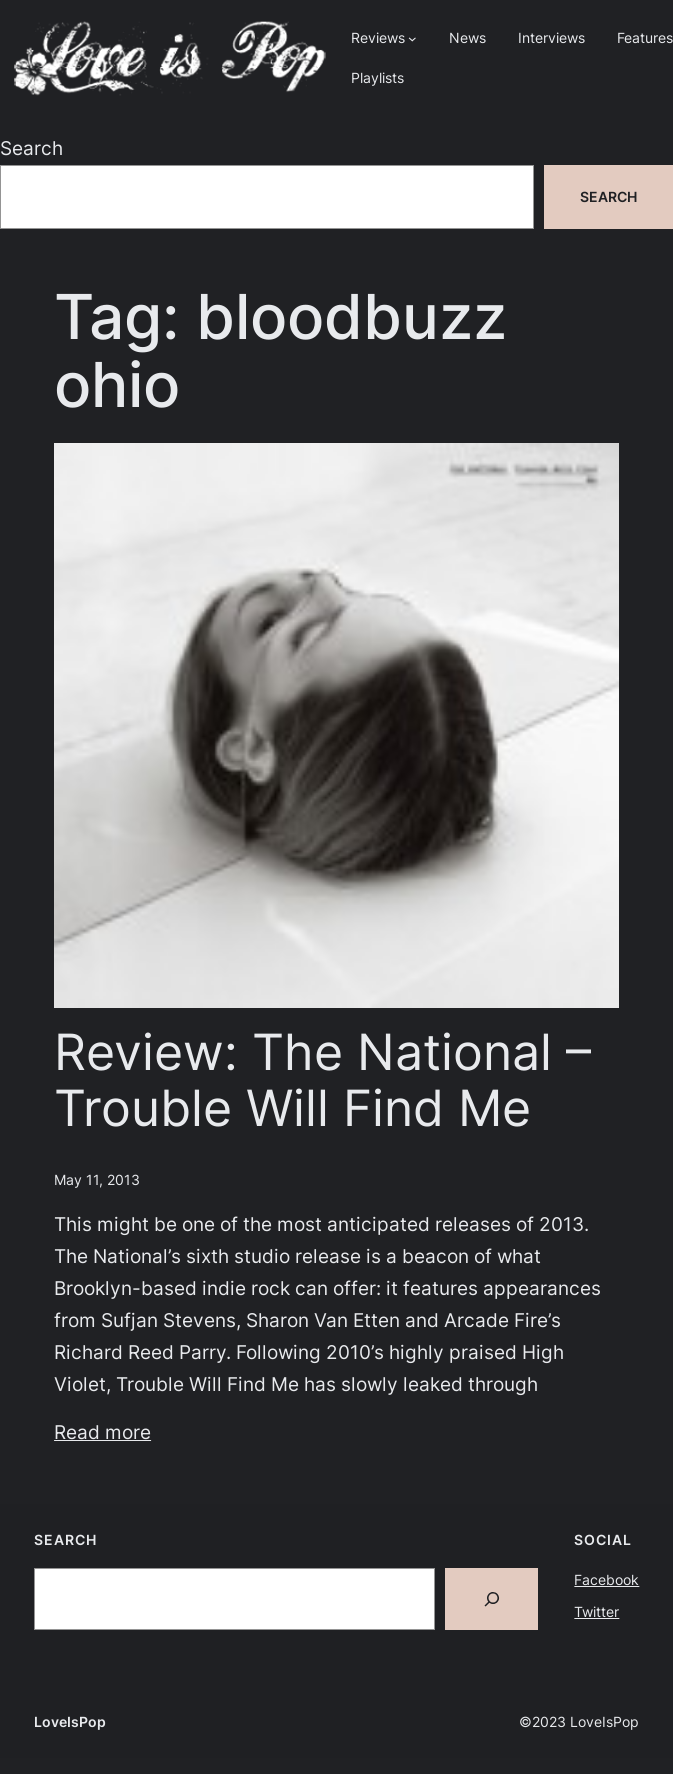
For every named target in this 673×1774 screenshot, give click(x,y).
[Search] (491, 1599)
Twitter (596, 1611)
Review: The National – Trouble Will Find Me (322, 1079)
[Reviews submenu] (412, 38)
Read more (102, 1432)
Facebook (606, 1579)
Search (31, 148)
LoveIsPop (70, 1721)
